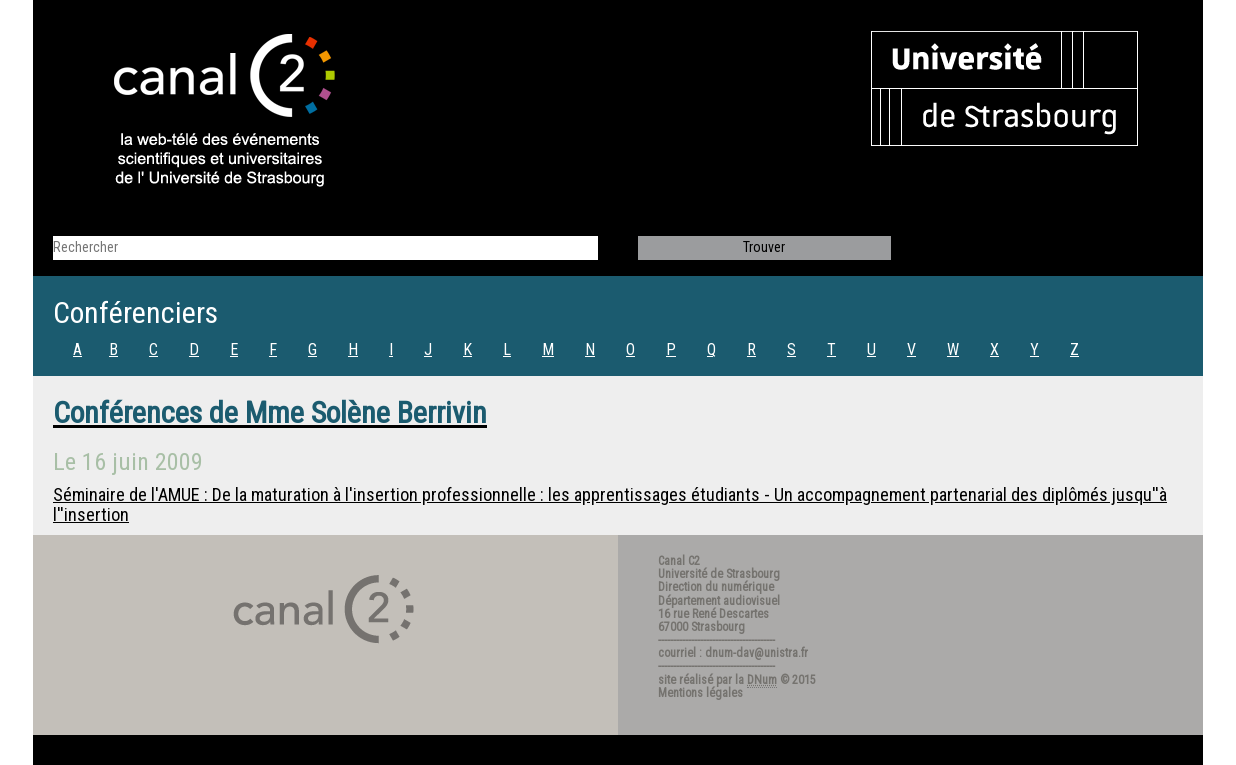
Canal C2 (679, 561)
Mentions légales (700, 693)
